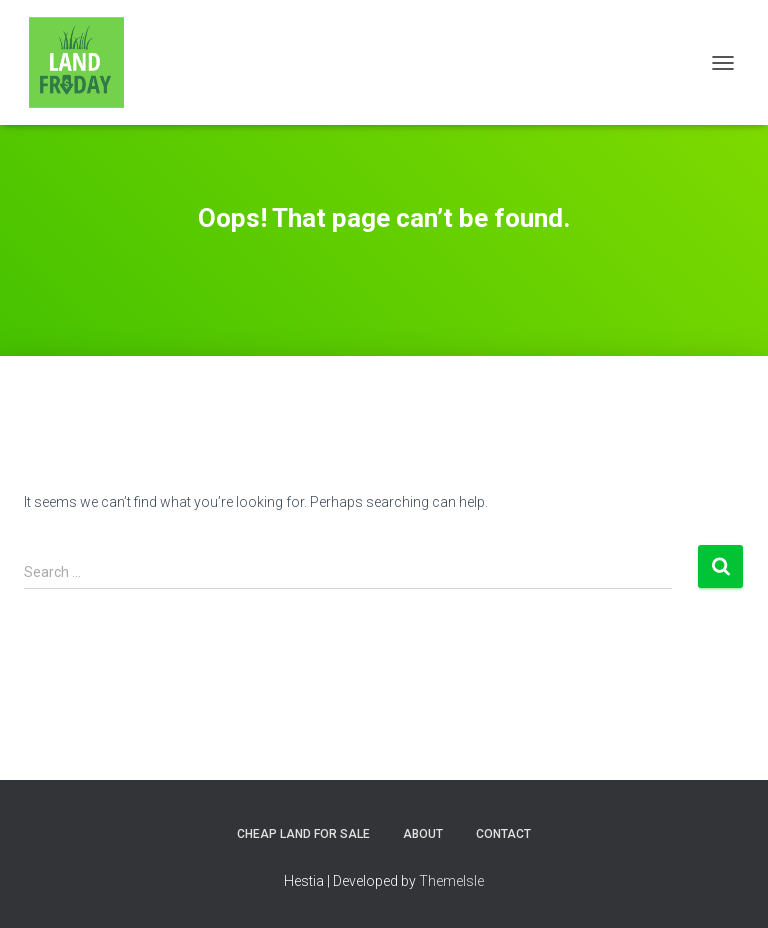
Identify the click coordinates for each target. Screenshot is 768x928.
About (423, 834)
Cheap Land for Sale (303, 834)
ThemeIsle (451, 881)
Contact (503, 834)
